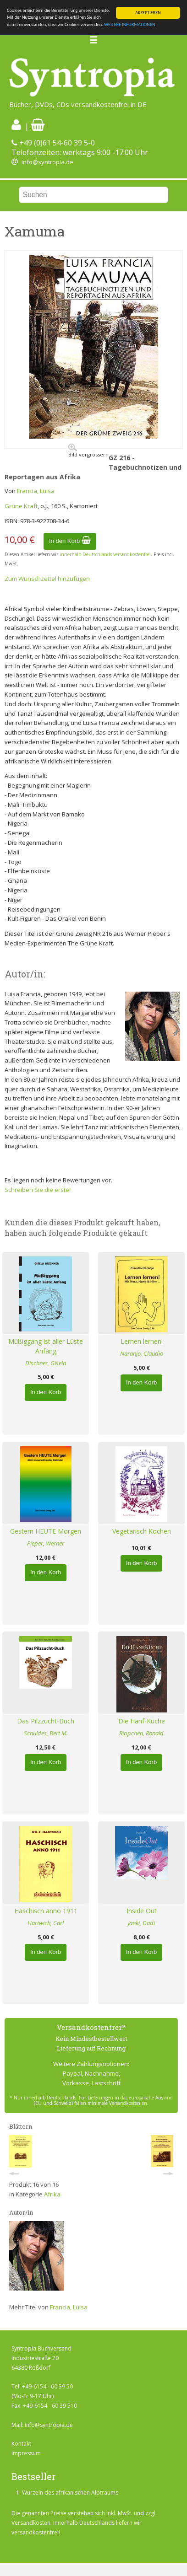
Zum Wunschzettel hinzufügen (47, 578)
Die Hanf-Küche (141, 1721)
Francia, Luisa (36, 491)
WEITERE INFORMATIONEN (129, 24)
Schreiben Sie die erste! (38, 1190)
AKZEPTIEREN (148, 13)
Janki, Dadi (141, 1923)
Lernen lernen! (142, 1341)
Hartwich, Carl (46, 1923)
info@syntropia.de (47, 162)
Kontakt (21, 2443)
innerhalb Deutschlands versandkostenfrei (105, 554)
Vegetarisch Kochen (141, 1531)
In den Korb (70, 540)
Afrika (52, 2194)
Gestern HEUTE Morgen (45, 1531)
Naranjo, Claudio (141, 1353)
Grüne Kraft (21, 506)
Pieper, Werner (45, 1543)
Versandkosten (30, 2523)
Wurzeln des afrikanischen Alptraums (70, 2492)
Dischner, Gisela (45, 1363)
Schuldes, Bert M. (46, 1733)
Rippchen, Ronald (141, 1733)
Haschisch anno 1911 (45, 1910)
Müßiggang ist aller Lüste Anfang (45, 1346)
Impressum (26, 2453)
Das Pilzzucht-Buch (45, 1721)
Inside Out (141, 1910)
